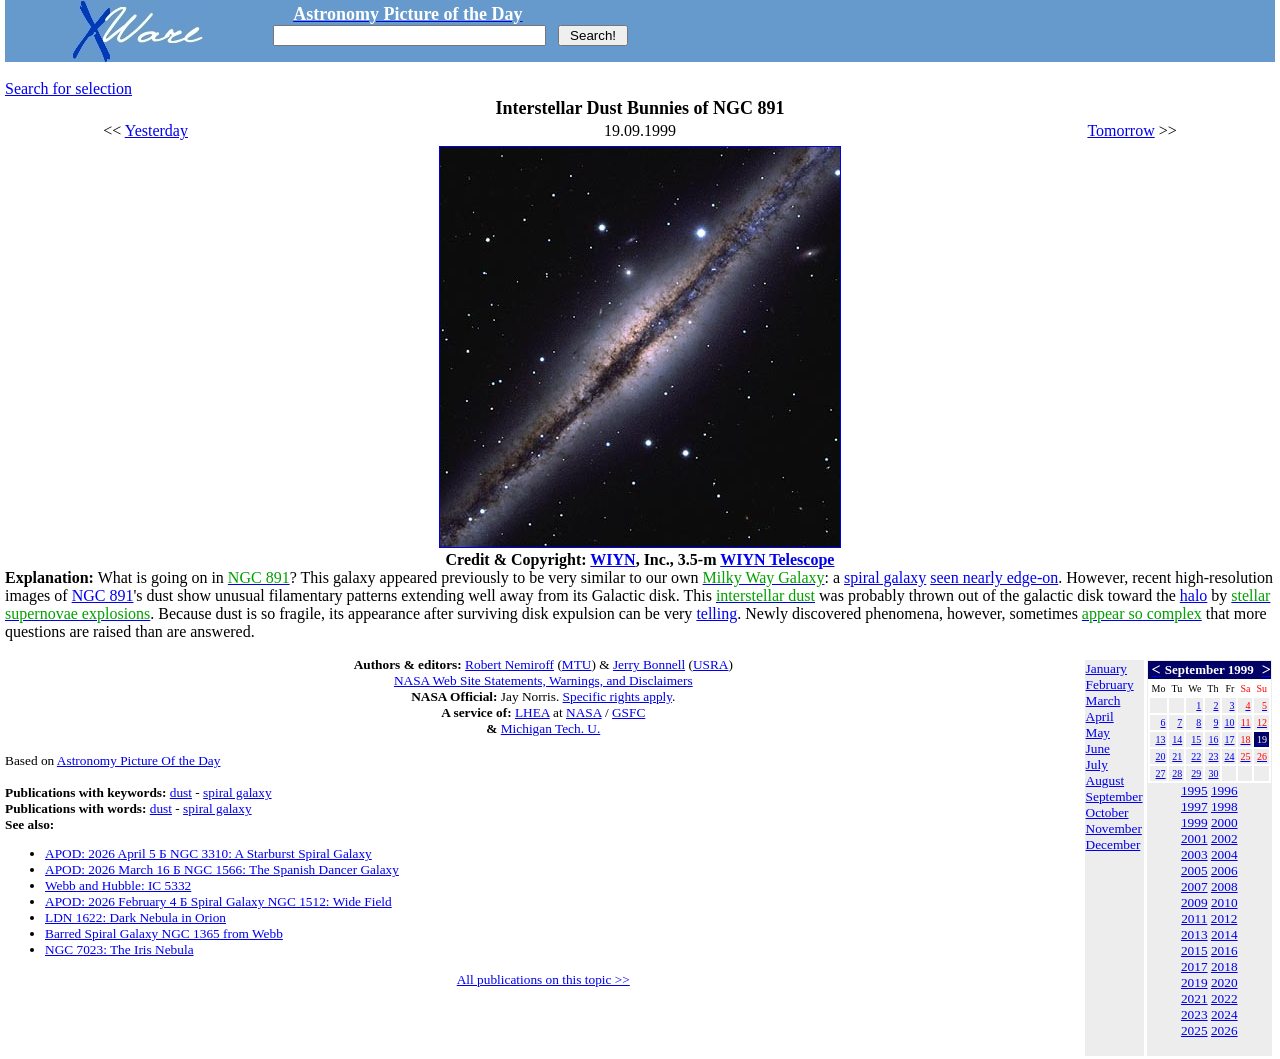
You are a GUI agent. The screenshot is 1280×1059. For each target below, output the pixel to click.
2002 (1224, 838)
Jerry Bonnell (649, 664)
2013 (1194, 934)
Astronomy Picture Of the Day (139, 760)
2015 (1194, 950)
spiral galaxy (885, 577)
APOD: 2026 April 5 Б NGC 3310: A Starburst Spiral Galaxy (208, 853)
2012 (1224, 918)
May (1098, 732)
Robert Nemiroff (509, 664)
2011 (1194, 918)
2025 (1194, 1030)
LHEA (532, 712)
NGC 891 (103, 595)
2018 (1224, 966)
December (1113, 844)
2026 (1224, 1030)
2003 (1194, 854)
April (1100, 716)
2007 (1194, 886)
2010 (1224, 902)
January (1106, 668)
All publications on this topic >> (543, 979)
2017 (1194, 966)
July (1097, 764)
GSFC (628, 712)
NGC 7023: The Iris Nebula (119, 949)
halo (1194, 595)
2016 (1224, 950)
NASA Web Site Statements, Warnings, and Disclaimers (543, 680)
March (1103, 700)
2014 (1224, 934)
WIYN (612, 559)
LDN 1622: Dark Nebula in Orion (135, 917)
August (1105, 780)
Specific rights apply (617, 696)
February (1110, 684)
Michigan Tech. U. (551, 728)
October (1107, 812)
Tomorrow (1120, 130)
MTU (577, 664)
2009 (1194, 902)
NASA (584, 712)
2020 (1224, 982)
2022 (1224, 998)
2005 (1194, 870)
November (1114, 828)
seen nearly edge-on (994, 577)
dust (181, 792)
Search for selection (68, 88)
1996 (1224, 790)
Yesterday (156, 130)
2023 (1194, 1014)
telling (716, 613)
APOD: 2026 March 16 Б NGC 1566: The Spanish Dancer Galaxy (222, 869)
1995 (1194, 790)
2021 (1194, 998)
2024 (1224, 1014)
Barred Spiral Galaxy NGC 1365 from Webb (164, 933)
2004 (1224, 854)
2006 (1224, 870)
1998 (1224, 806)
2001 (1194, 838)
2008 (1224, 886)
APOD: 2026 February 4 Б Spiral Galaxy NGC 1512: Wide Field (218, 901)
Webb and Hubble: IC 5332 (118, 885)
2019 (1194, 982)
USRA (711, 664)
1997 (1194, 806)
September (1114, 796)
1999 (1194, 822)
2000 (1224, 822)
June (1098, 748)
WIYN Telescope (777, 559)
